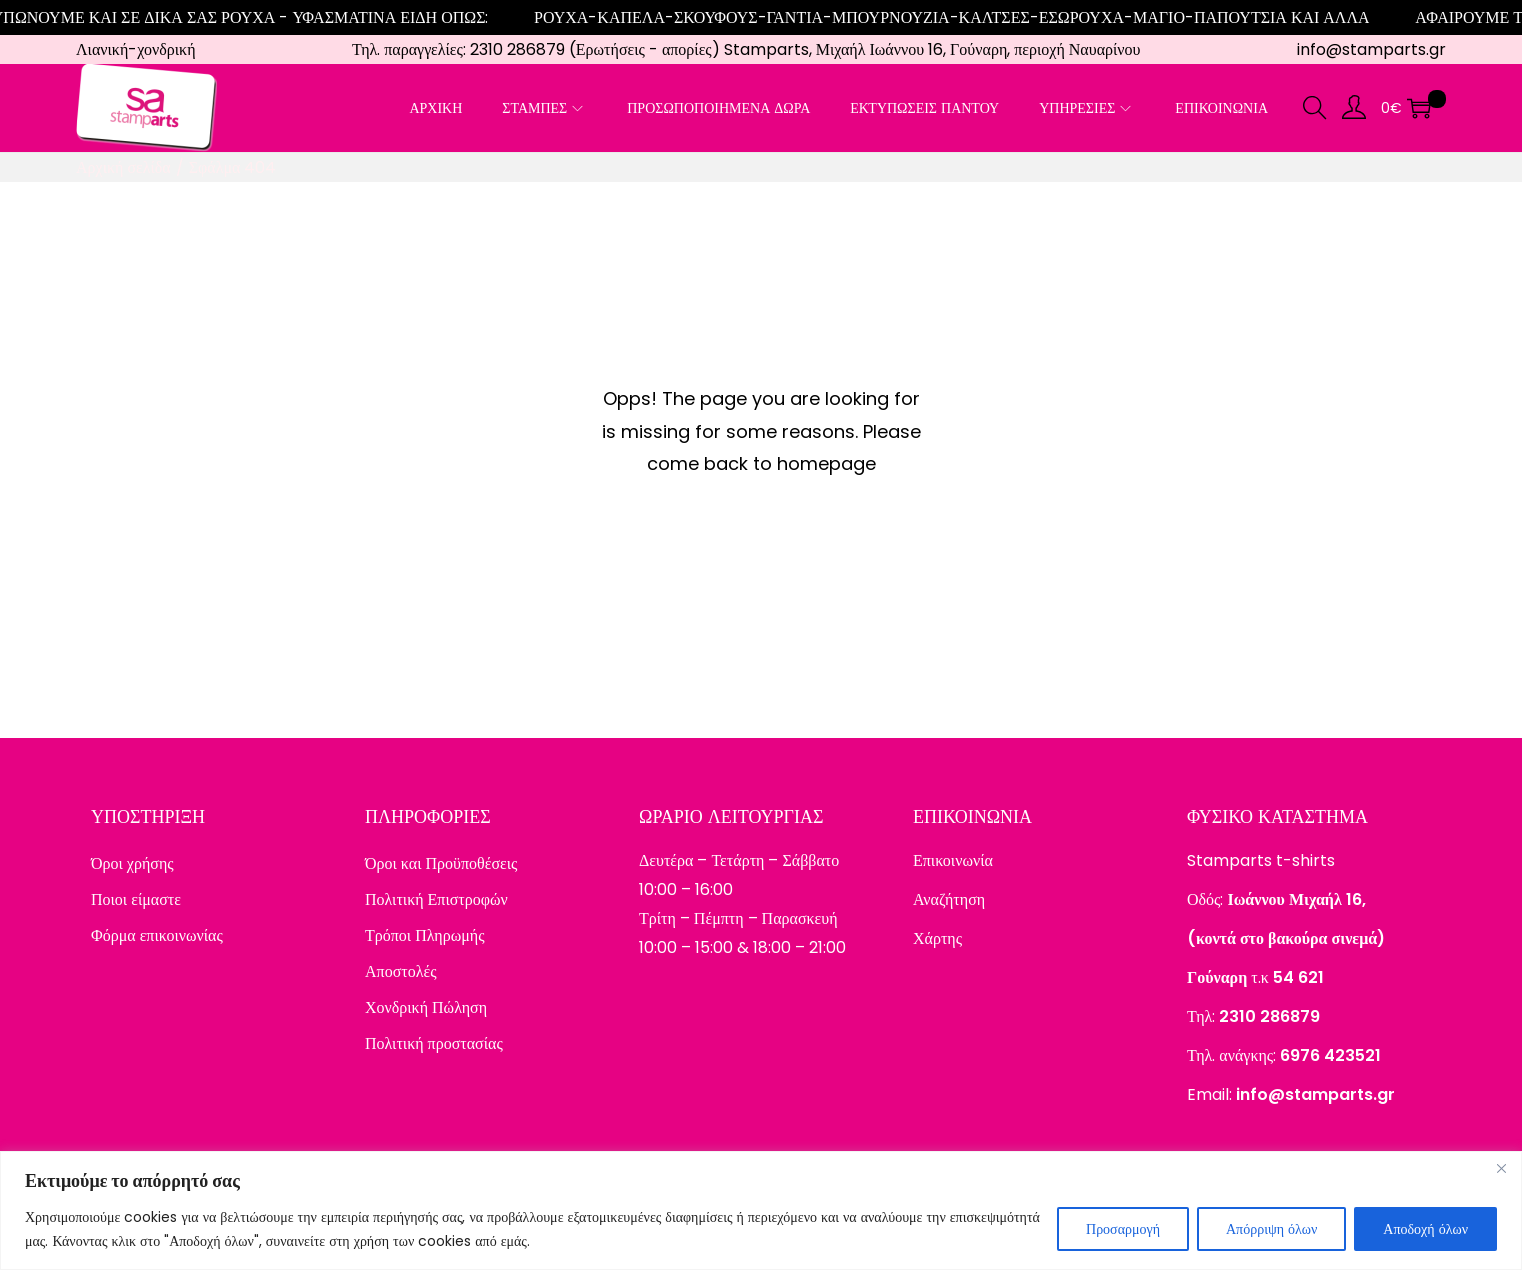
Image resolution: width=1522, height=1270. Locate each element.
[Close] (1501, 1168)
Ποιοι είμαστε (136, 899)
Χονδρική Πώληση (426, 1007)
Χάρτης (937, 938)
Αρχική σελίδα (123, 167)
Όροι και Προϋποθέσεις (441, 863)
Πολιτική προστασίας (434, 1043)
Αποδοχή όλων (1425, 1229)
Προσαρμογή (1123, 1229)
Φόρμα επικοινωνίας (157, 935)
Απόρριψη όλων (1271, 1229)
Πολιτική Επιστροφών (436, 899)
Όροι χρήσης (132, 863)
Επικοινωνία (953, 860)
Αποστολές (401, 971)
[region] (761, 1210)
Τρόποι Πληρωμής (424, 935)
